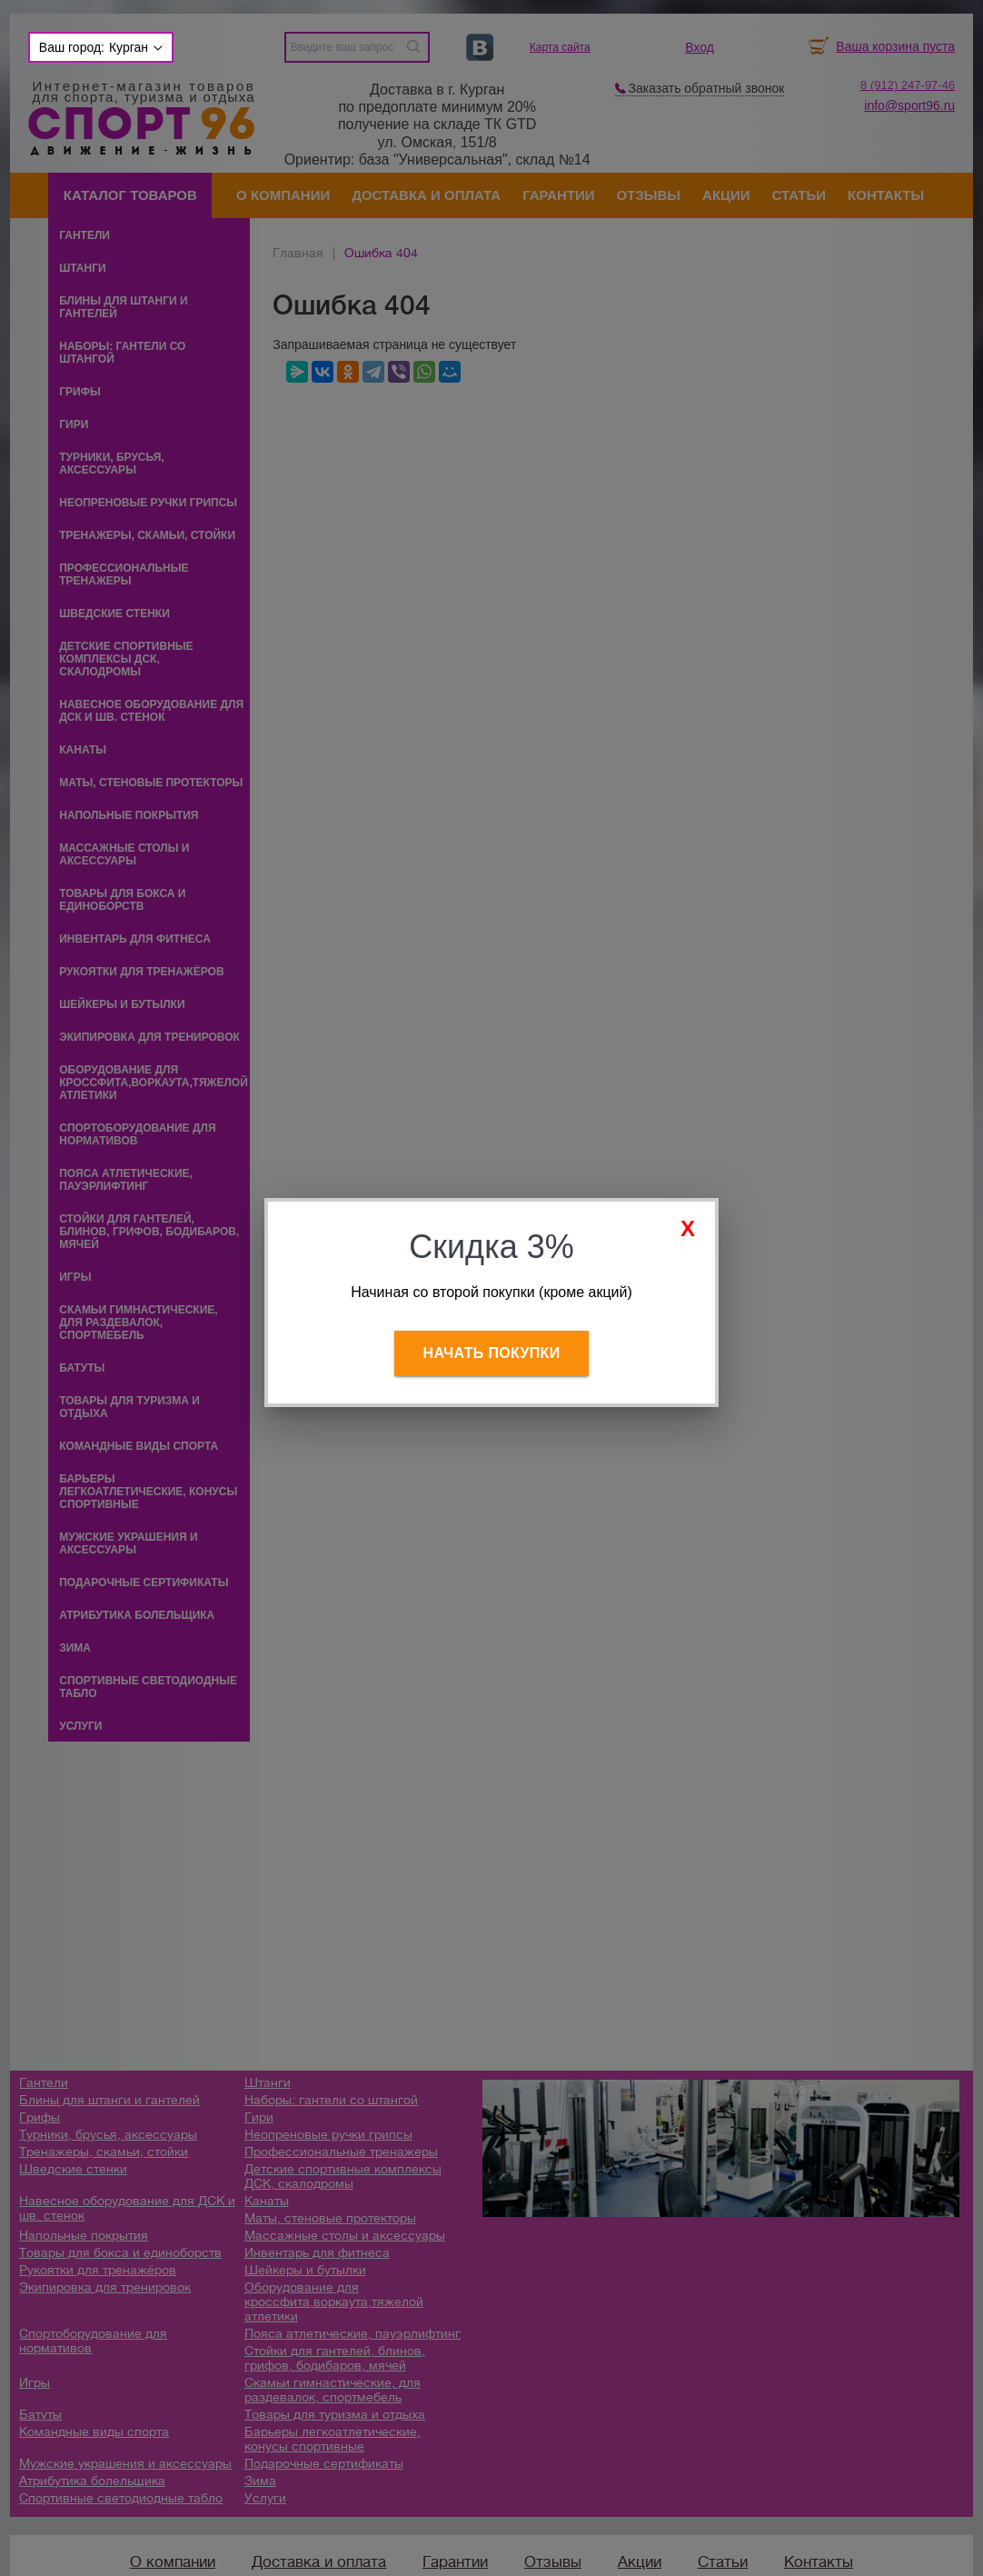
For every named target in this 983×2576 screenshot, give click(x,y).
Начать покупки (492, 1353)
